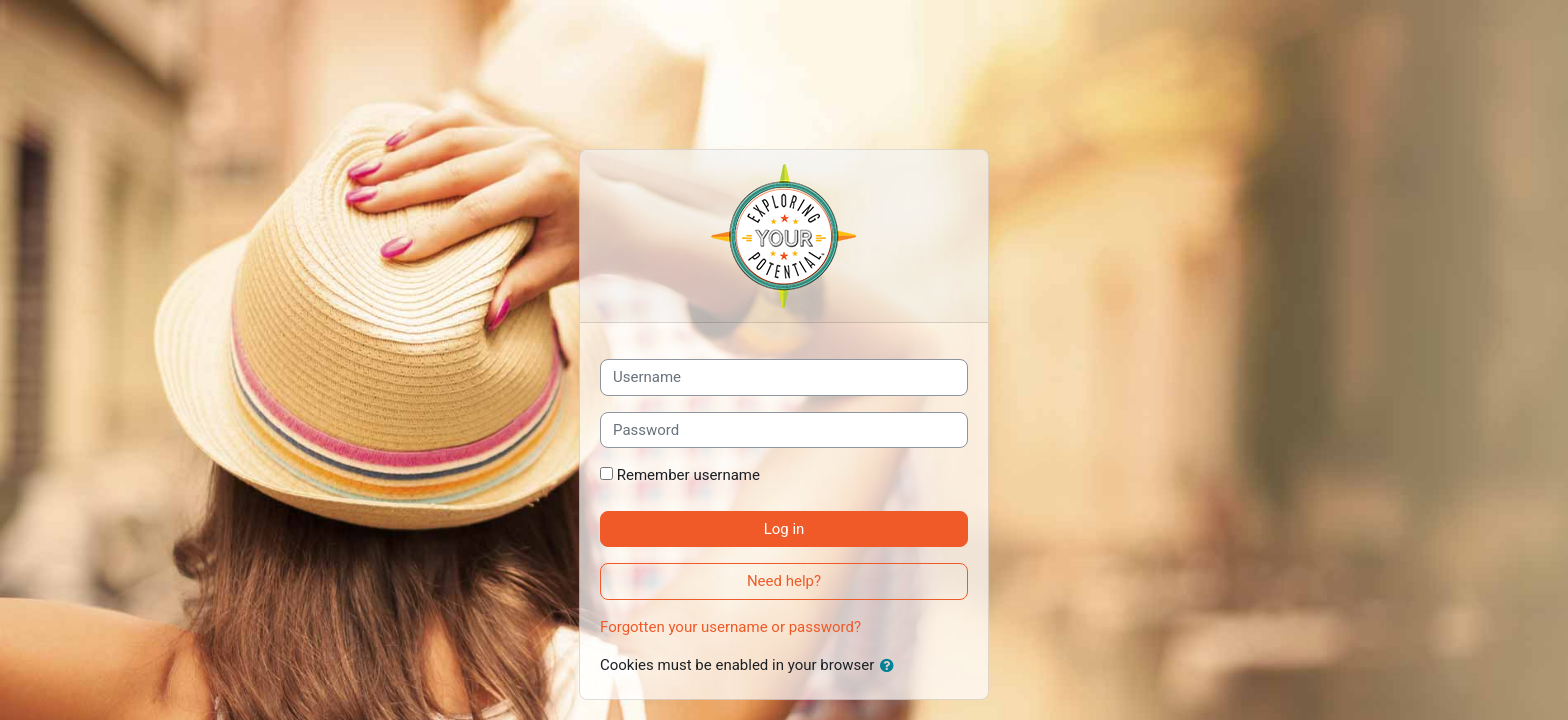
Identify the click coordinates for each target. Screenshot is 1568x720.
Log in (784, 529)
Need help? (784, 581)
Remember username (688, 475)
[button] (891, 666)
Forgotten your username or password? (730, 627)
